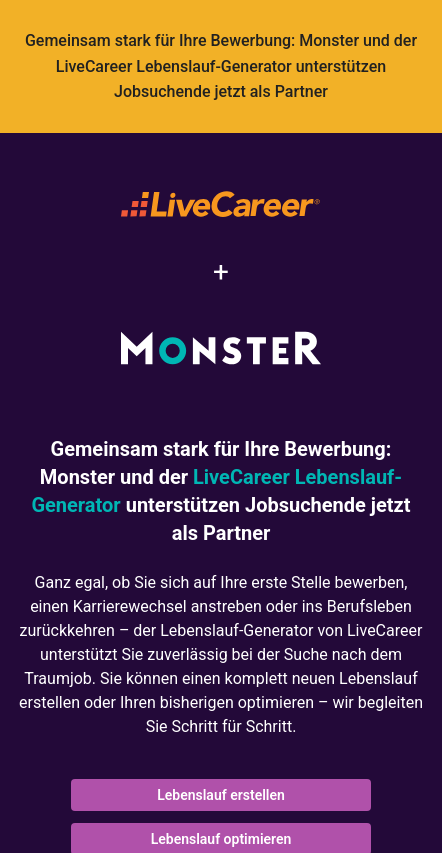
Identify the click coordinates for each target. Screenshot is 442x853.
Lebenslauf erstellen (221, 795)
